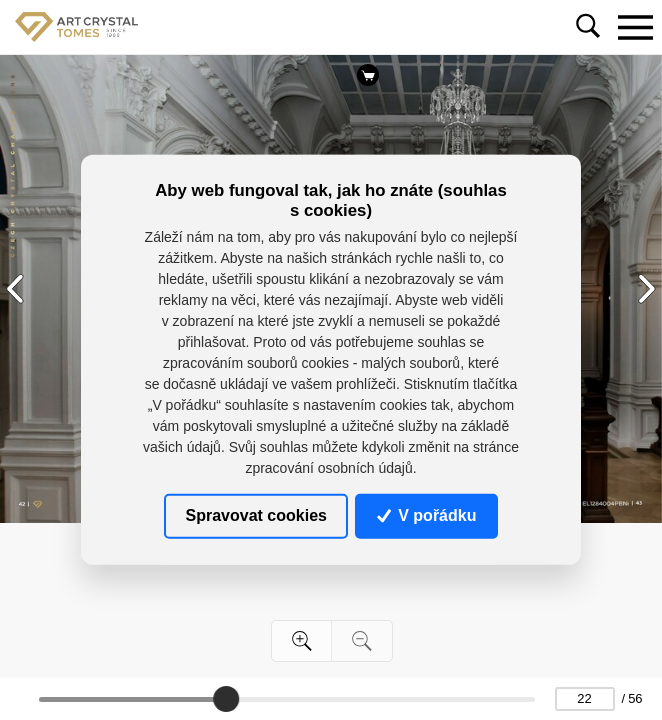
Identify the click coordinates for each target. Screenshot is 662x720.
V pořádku (427, 515)
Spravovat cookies (256, 515)
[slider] (226, 699)
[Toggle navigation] (635, 27)
